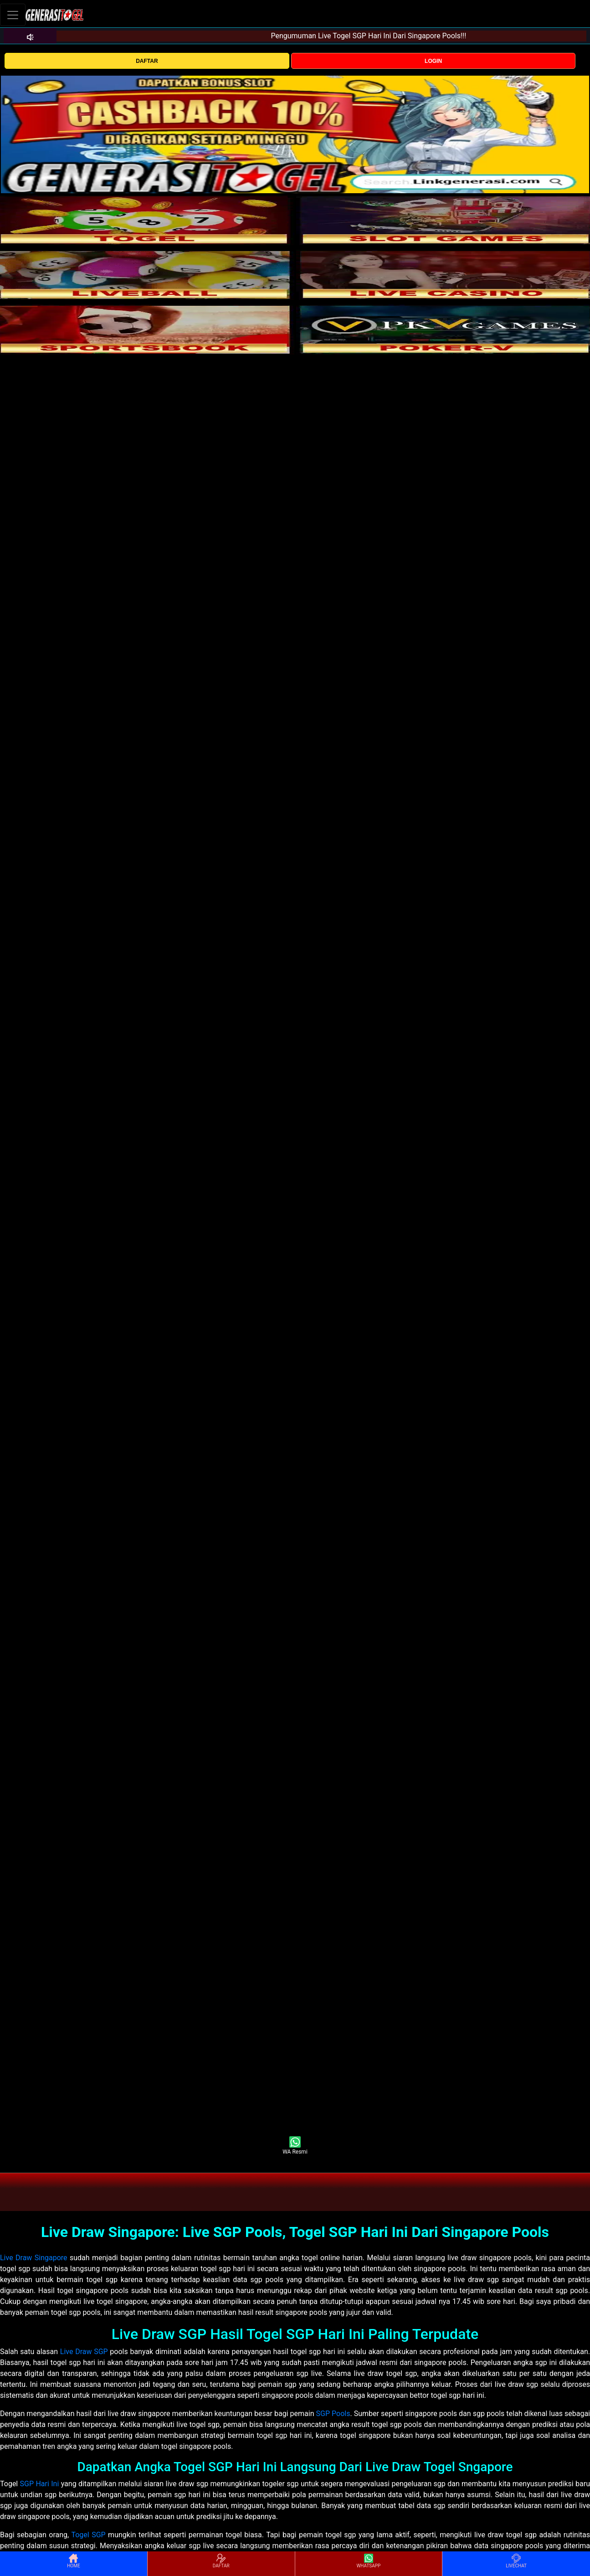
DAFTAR (147, 61)
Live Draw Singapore (33, 2257)
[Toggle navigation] (13, 15)
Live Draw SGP (84, 2351)
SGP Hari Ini (39, 2483)
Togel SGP (88, 2534)
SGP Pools (333, 2413)
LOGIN (433, 61)
